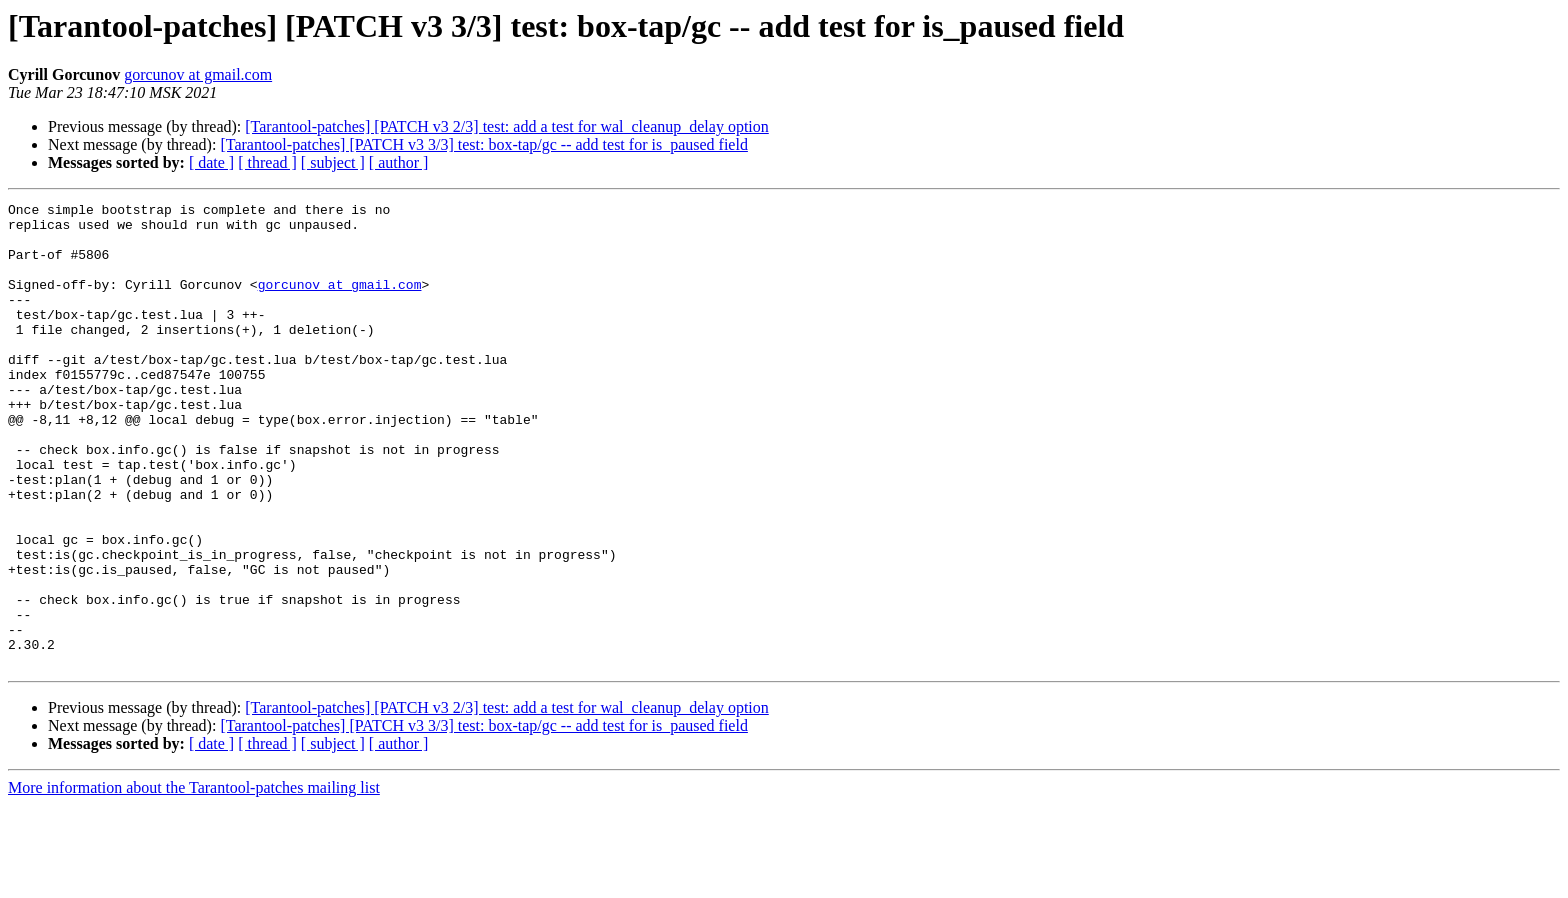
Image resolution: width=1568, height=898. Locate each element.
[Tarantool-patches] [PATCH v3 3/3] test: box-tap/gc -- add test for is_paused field (484, 144)
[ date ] (211, 162)
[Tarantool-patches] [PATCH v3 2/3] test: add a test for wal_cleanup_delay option (506, 126)
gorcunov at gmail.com (198, 74)
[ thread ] (267, 162)
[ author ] (399, 162)
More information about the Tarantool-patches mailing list (194, 880)
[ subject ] (333, 162)
